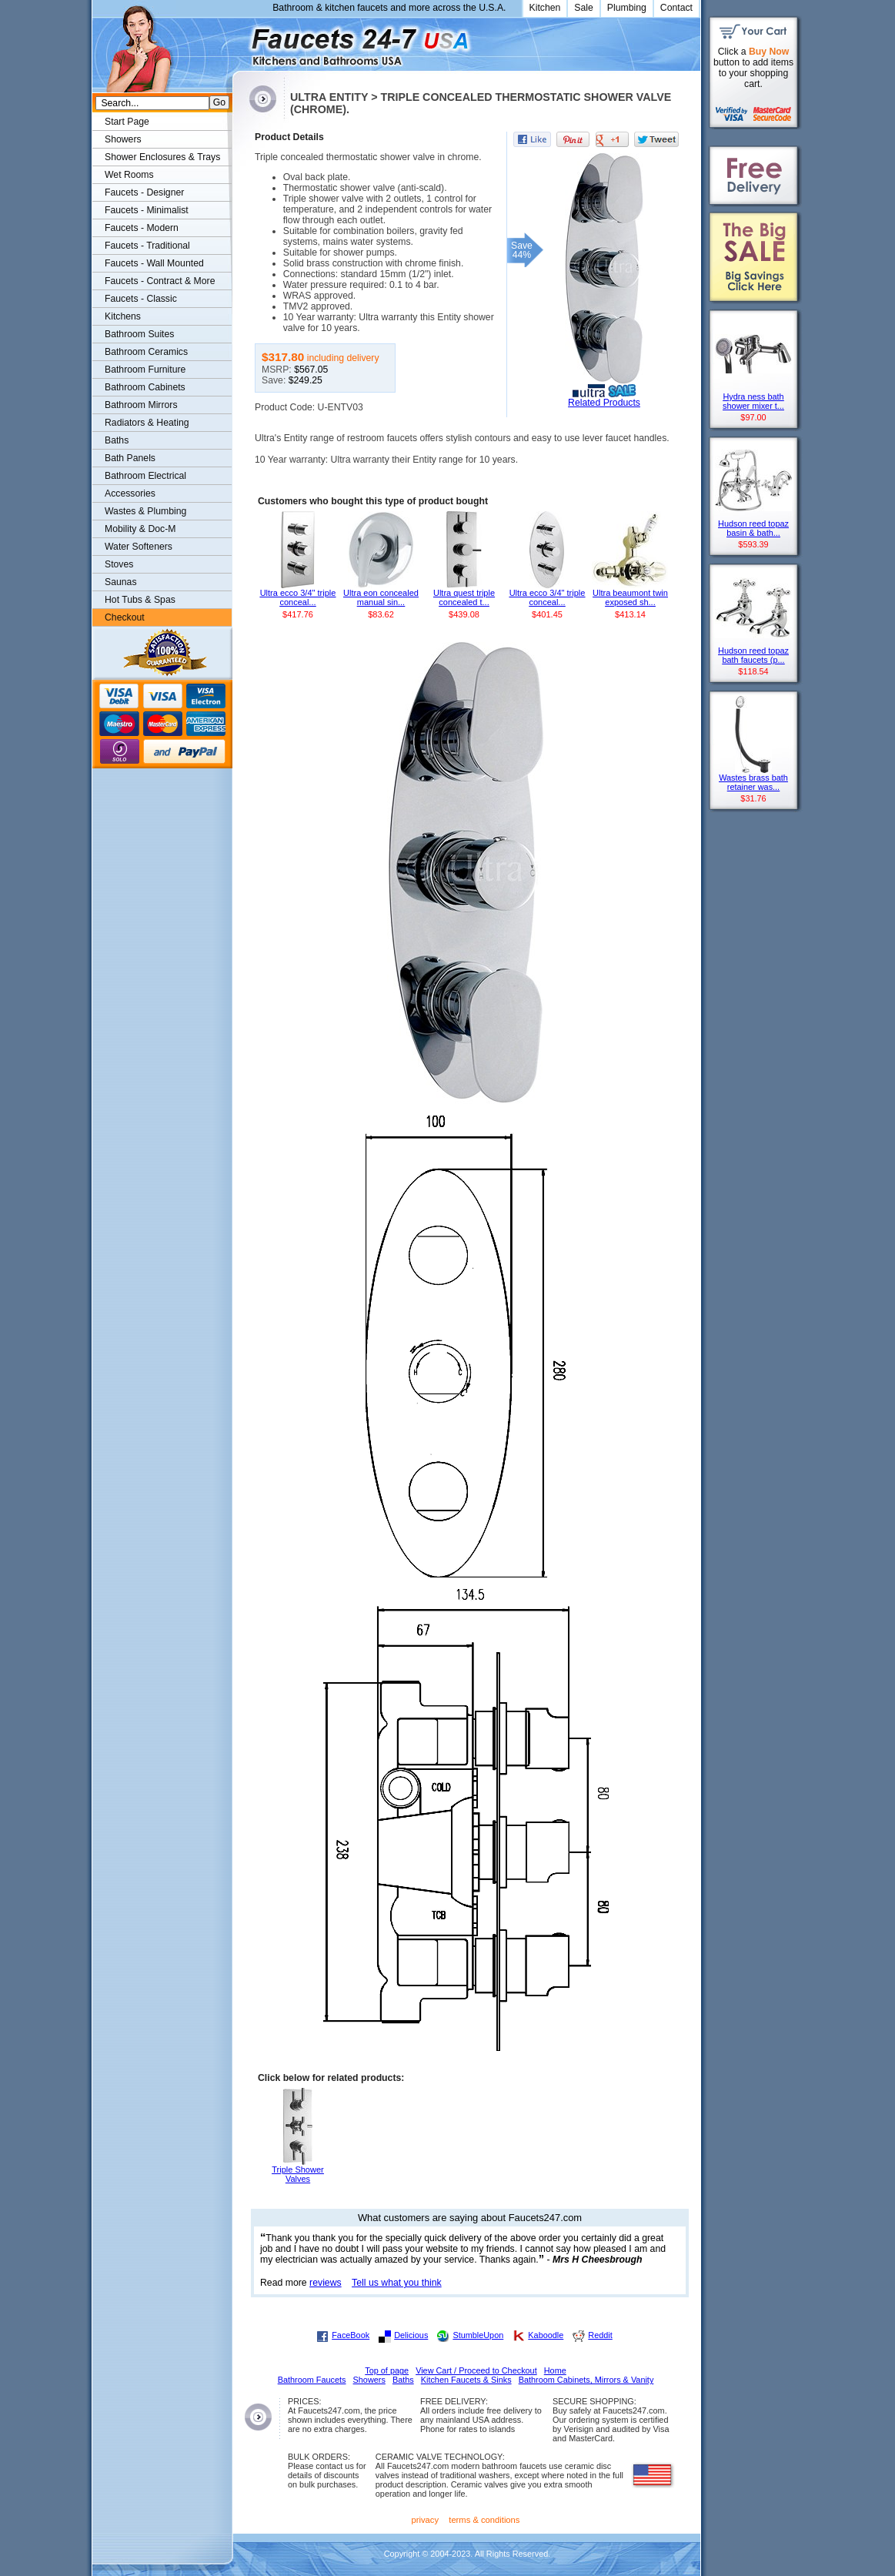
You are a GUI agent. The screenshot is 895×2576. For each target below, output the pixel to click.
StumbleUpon (478, 2335)
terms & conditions (484, 2519)
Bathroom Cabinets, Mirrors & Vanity (586, 2379)
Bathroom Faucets (312, 2379)
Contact (676, 7)
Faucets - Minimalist (147, 210)
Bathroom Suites (139, 334)
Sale (583, 7)
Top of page (387, 2370)
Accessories (130, 493)
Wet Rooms (129, 174)
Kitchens (123, 316)
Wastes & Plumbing (145, 511)
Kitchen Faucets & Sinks (466, 2379)
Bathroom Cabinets (145, 387)
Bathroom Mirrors (141, 405)
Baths (117, 440)
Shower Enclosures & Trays (162, 157)
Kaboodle (545, 2335)
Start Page (127, 121)
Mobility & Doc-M (140, 529)
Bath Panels (130, 458)
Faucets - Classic (141, 298)
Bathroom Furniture (145, 369)
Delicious (411, 2335)
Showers (123, 139)
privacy (425, 2519)
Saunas (121, 582)
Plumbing (626, 7)
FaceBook (350, 2335)
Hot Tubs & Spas (140, 599)
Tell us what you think (397, 2282)
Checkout (125, 617)
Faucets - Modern (142, 227)
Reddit (600, 2335)
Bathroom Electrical (145, 475)
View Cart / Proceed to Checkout (476, 2370)
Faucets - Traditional (147, 245)
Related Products (604, 402)
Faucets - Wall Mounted (154, 263)
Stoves (119, 564)
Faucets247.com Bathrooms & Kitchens (239, 41)
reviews (325, 2282)
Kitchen (545, 7)
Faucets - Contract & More (160, 281)
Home (555, 2370)
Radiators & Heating (147, 422)
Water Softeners (138, 546)
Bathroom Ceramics (146, 351)
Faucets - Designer (144, 192)
